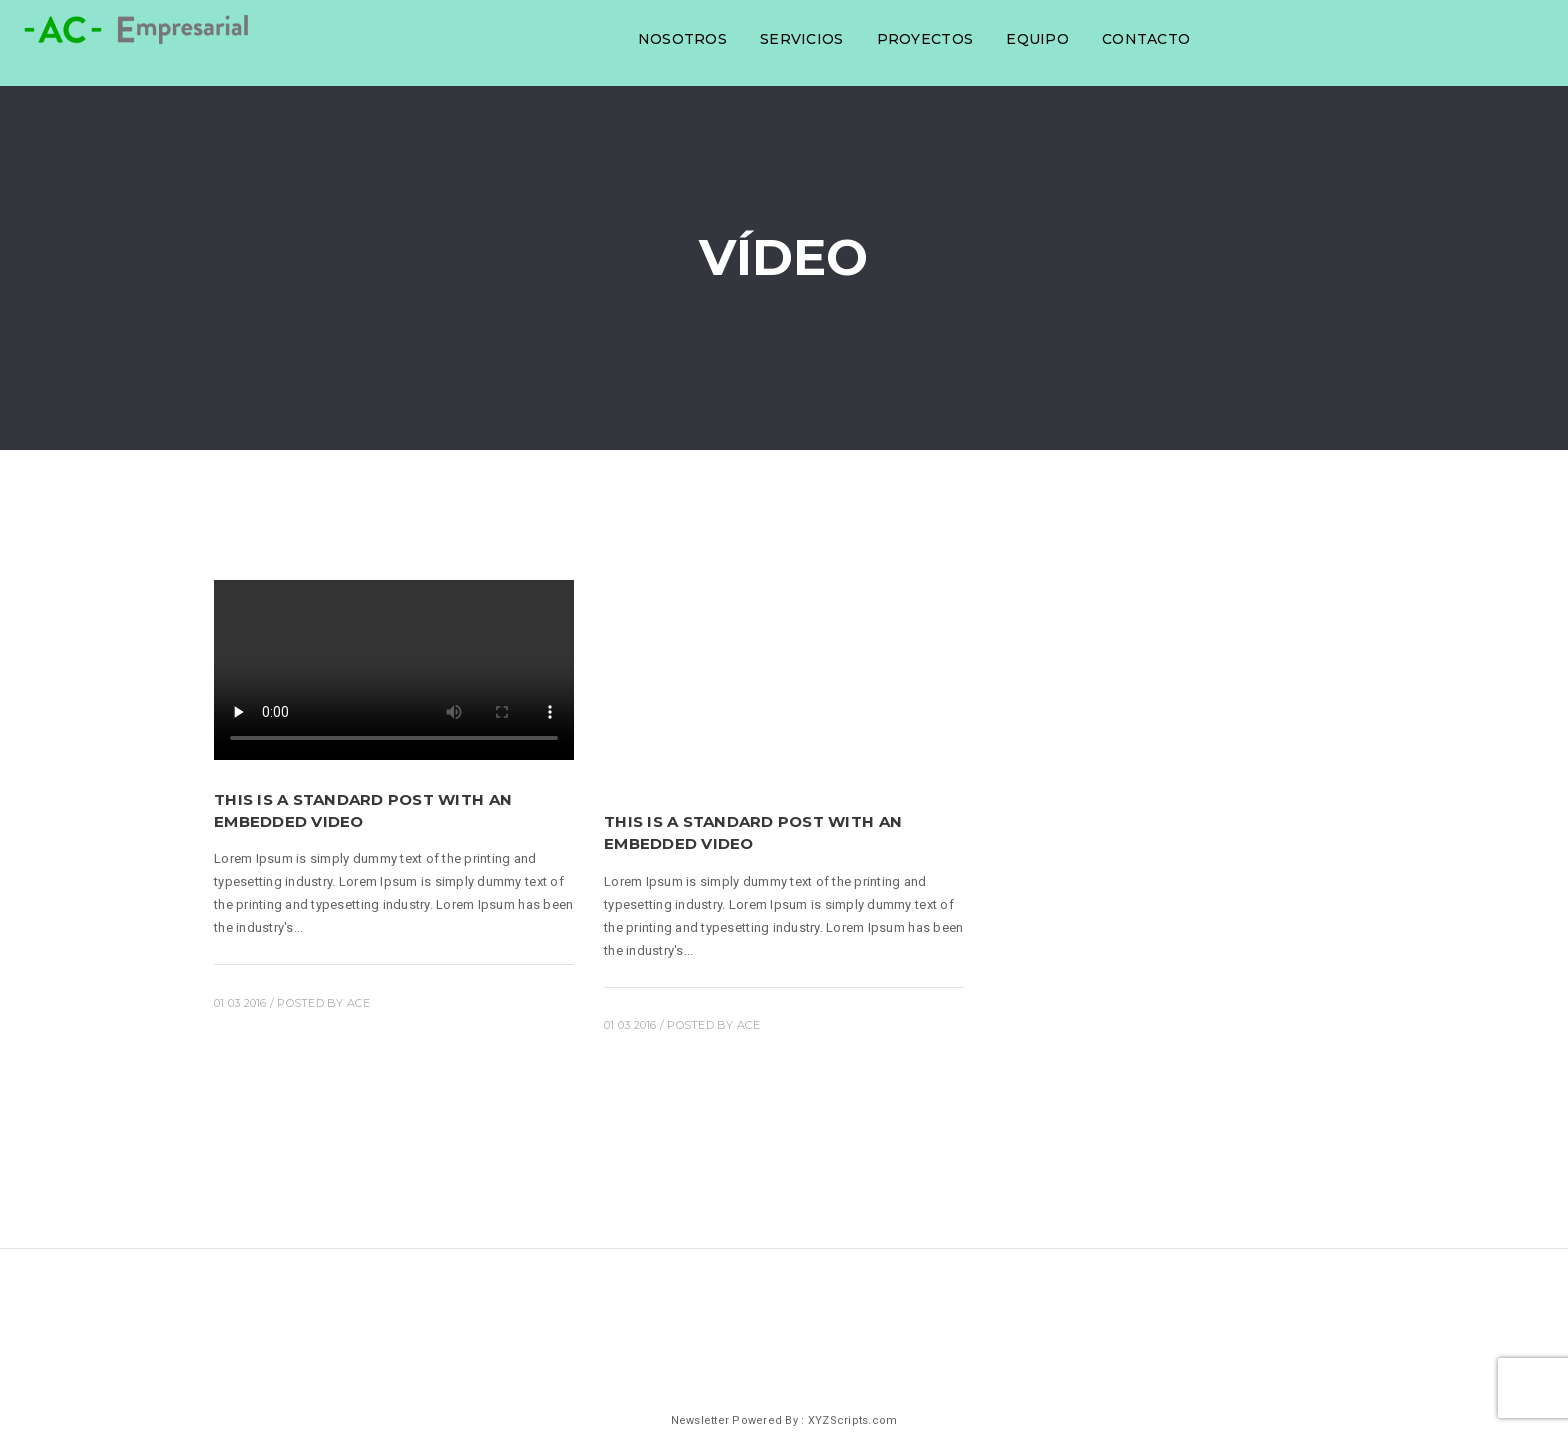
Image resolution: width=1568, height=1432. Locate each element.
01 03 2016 (240, 1003)
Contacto (1143, 38)
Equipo (1034, 38)
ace (358, 1003)
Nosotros (679, 38)
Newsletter (700, 1420)
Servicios (798, 38)
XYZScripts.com (853, 1420)
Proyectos (922, 38)
